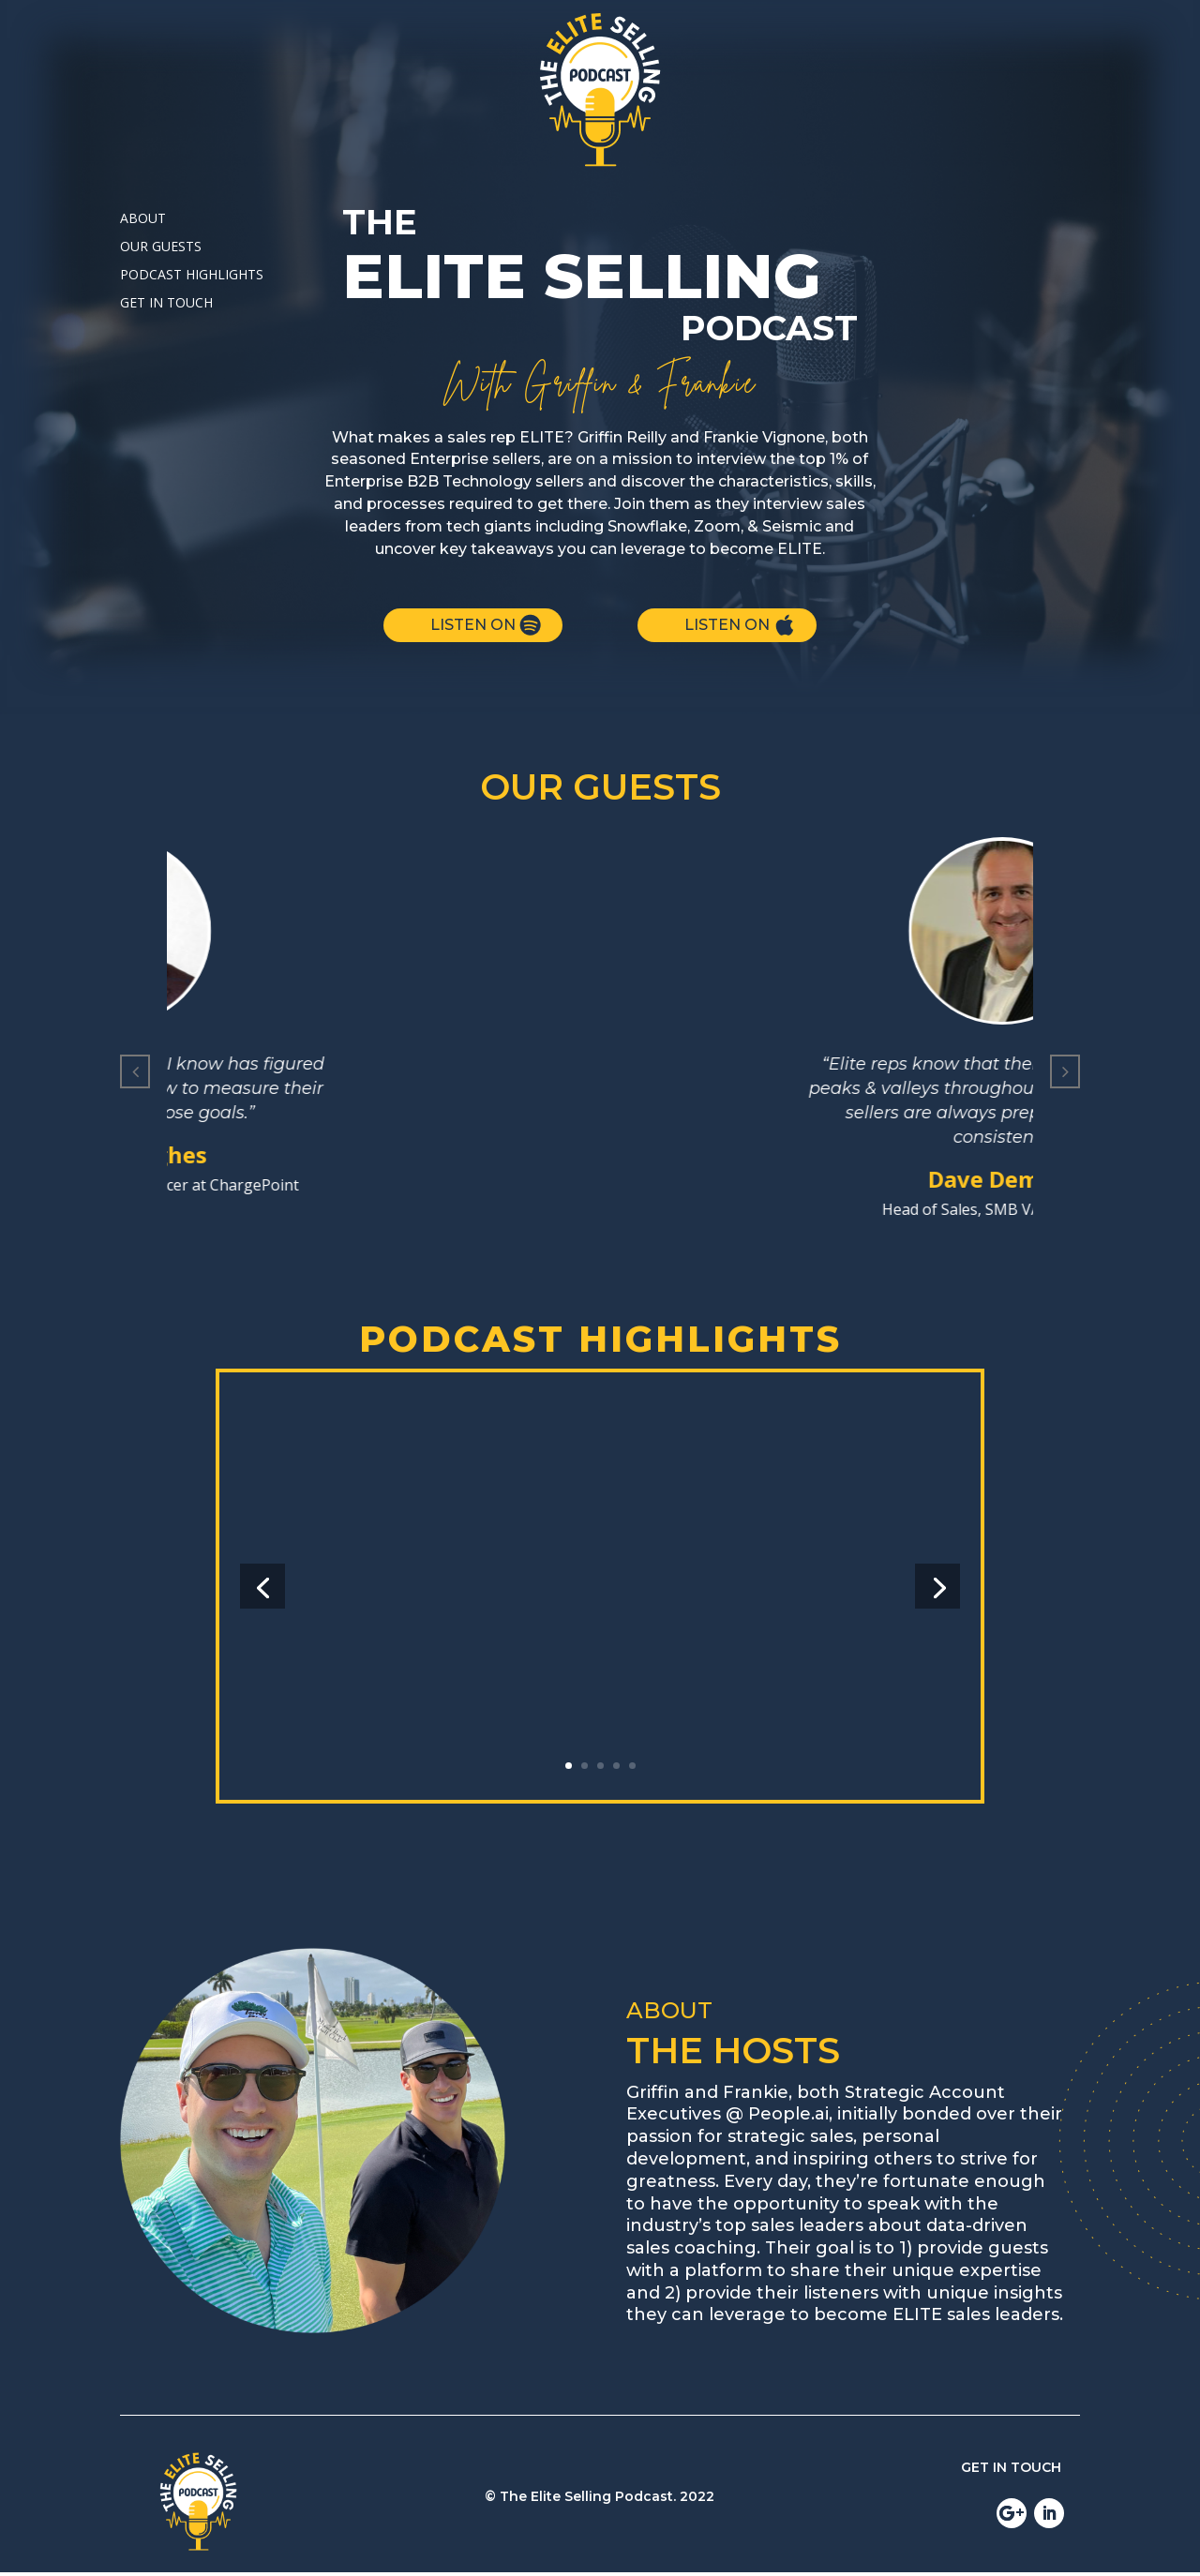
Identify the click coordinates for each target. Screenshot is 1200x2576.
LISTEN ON (473, 625)
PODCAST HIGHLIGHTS (191, 275)
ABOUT (143, 219)
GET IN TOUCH (166, 303)
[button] (135, 1071)
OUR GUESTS (161, 247)
